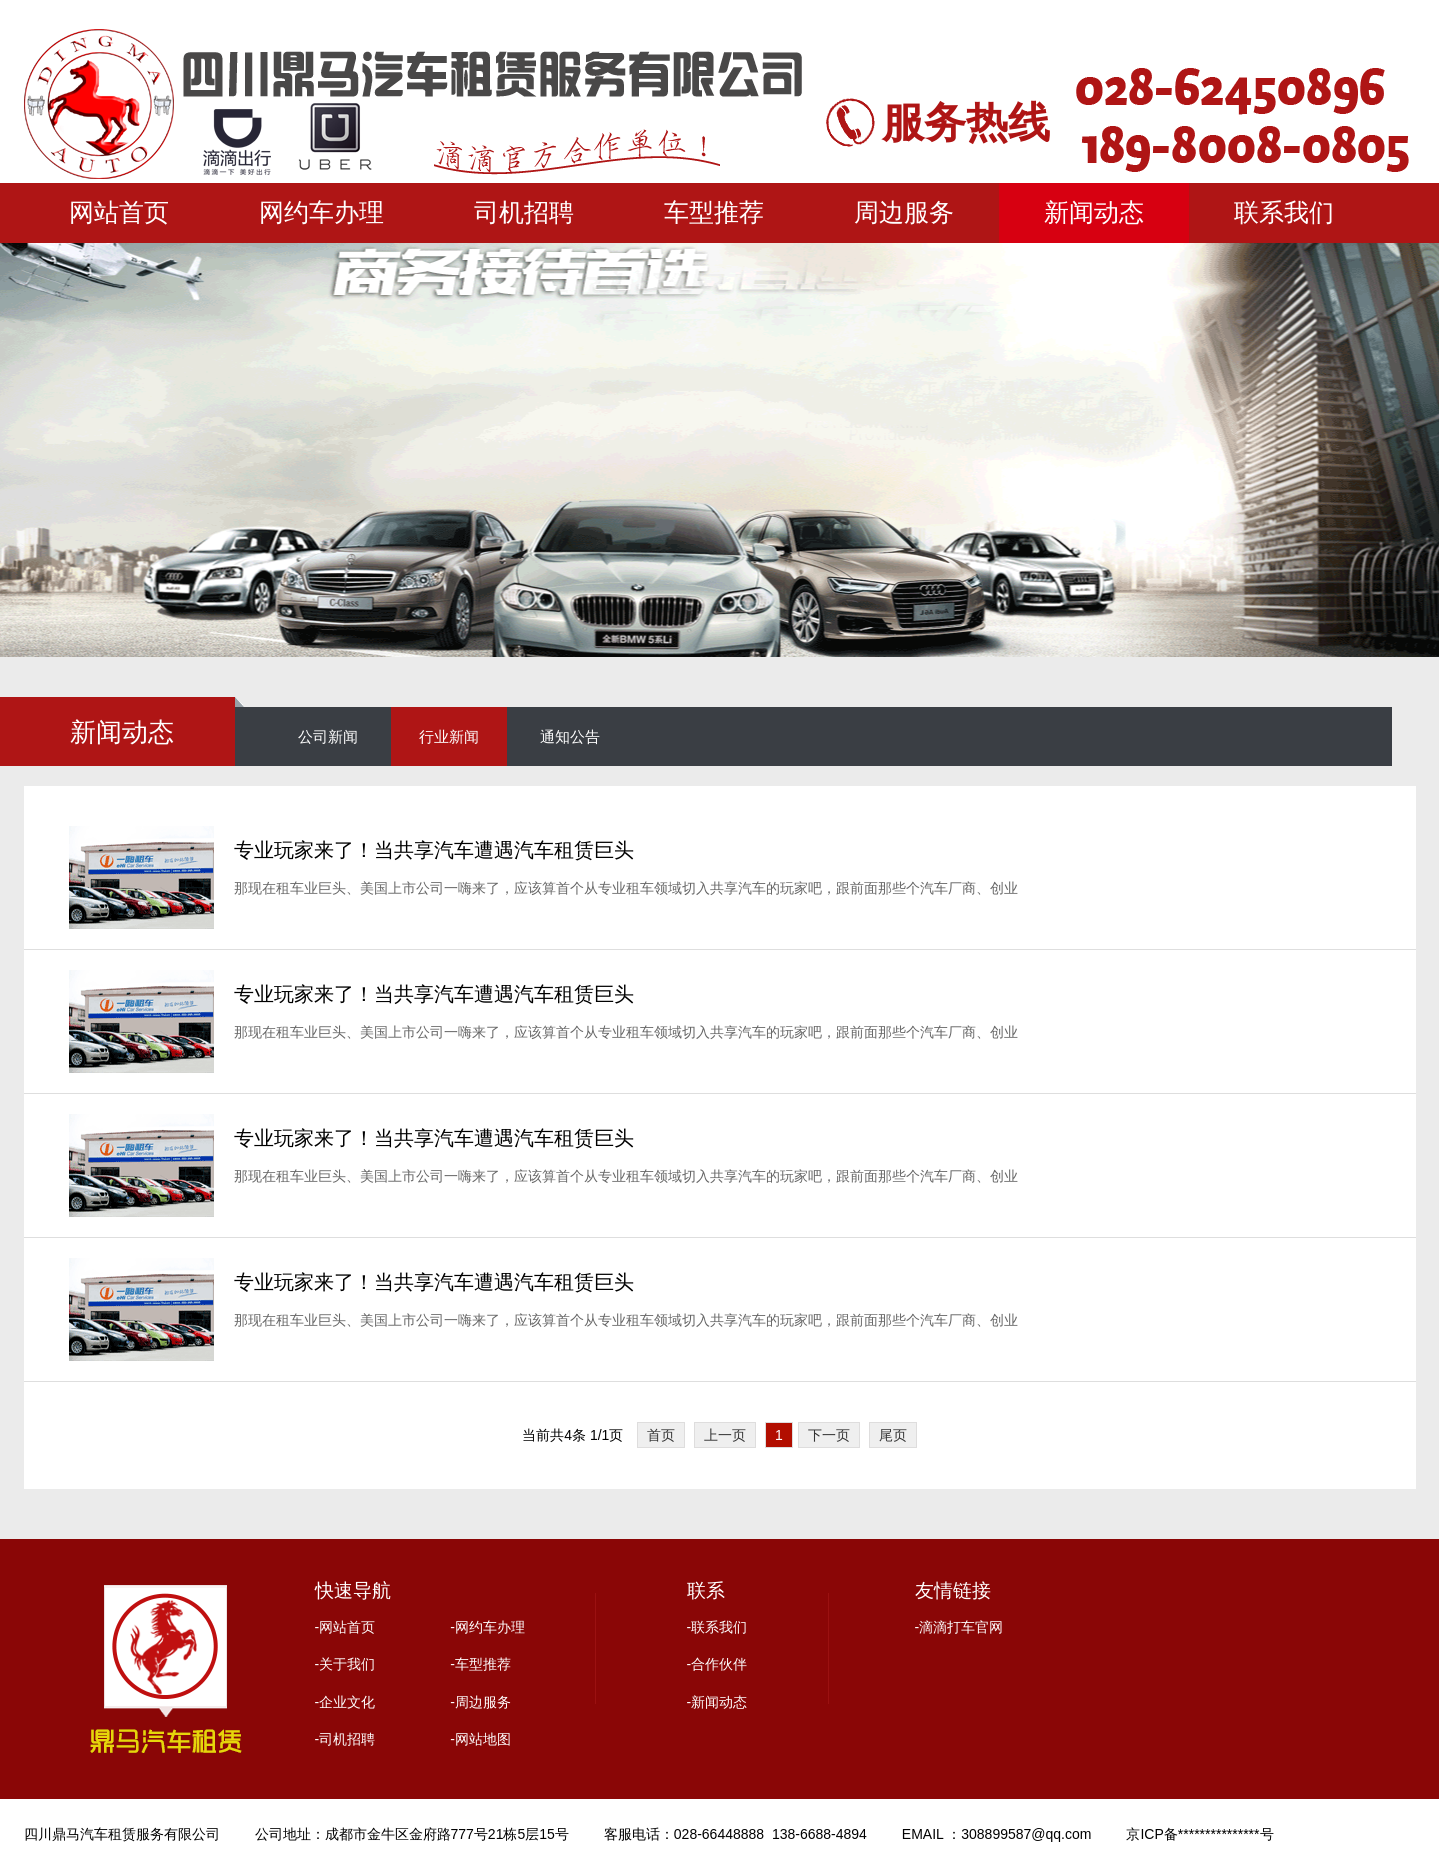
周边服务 (904, 212)
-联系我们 (717, 1627)
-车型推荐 (480, 1664)
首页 (661, 1435)
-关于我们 (345, 1664)
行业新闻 (449, 736)
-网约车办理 (487, 1627)
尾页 (893, 1435)
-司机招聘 (345, 1739)
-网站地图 (480, 1739)
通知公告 (570, 736)
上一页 (725, 1435)
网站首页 (119, 212)
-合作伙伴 (717, 1664)
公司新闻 (328, 736)
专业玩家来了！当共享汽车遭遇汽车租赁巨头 (434, 850)
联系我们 (1284, 212)
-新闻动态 (717, 1702)
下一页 (829, 1435)
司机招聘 (524, 212)
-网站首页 (345, 1627)
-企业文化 (345, 1702)
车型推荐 (714, 212)
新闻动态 (1094, 212)
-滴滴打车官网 (959, 1627)
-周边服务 (480, 1702)
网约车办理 (321, 212)
